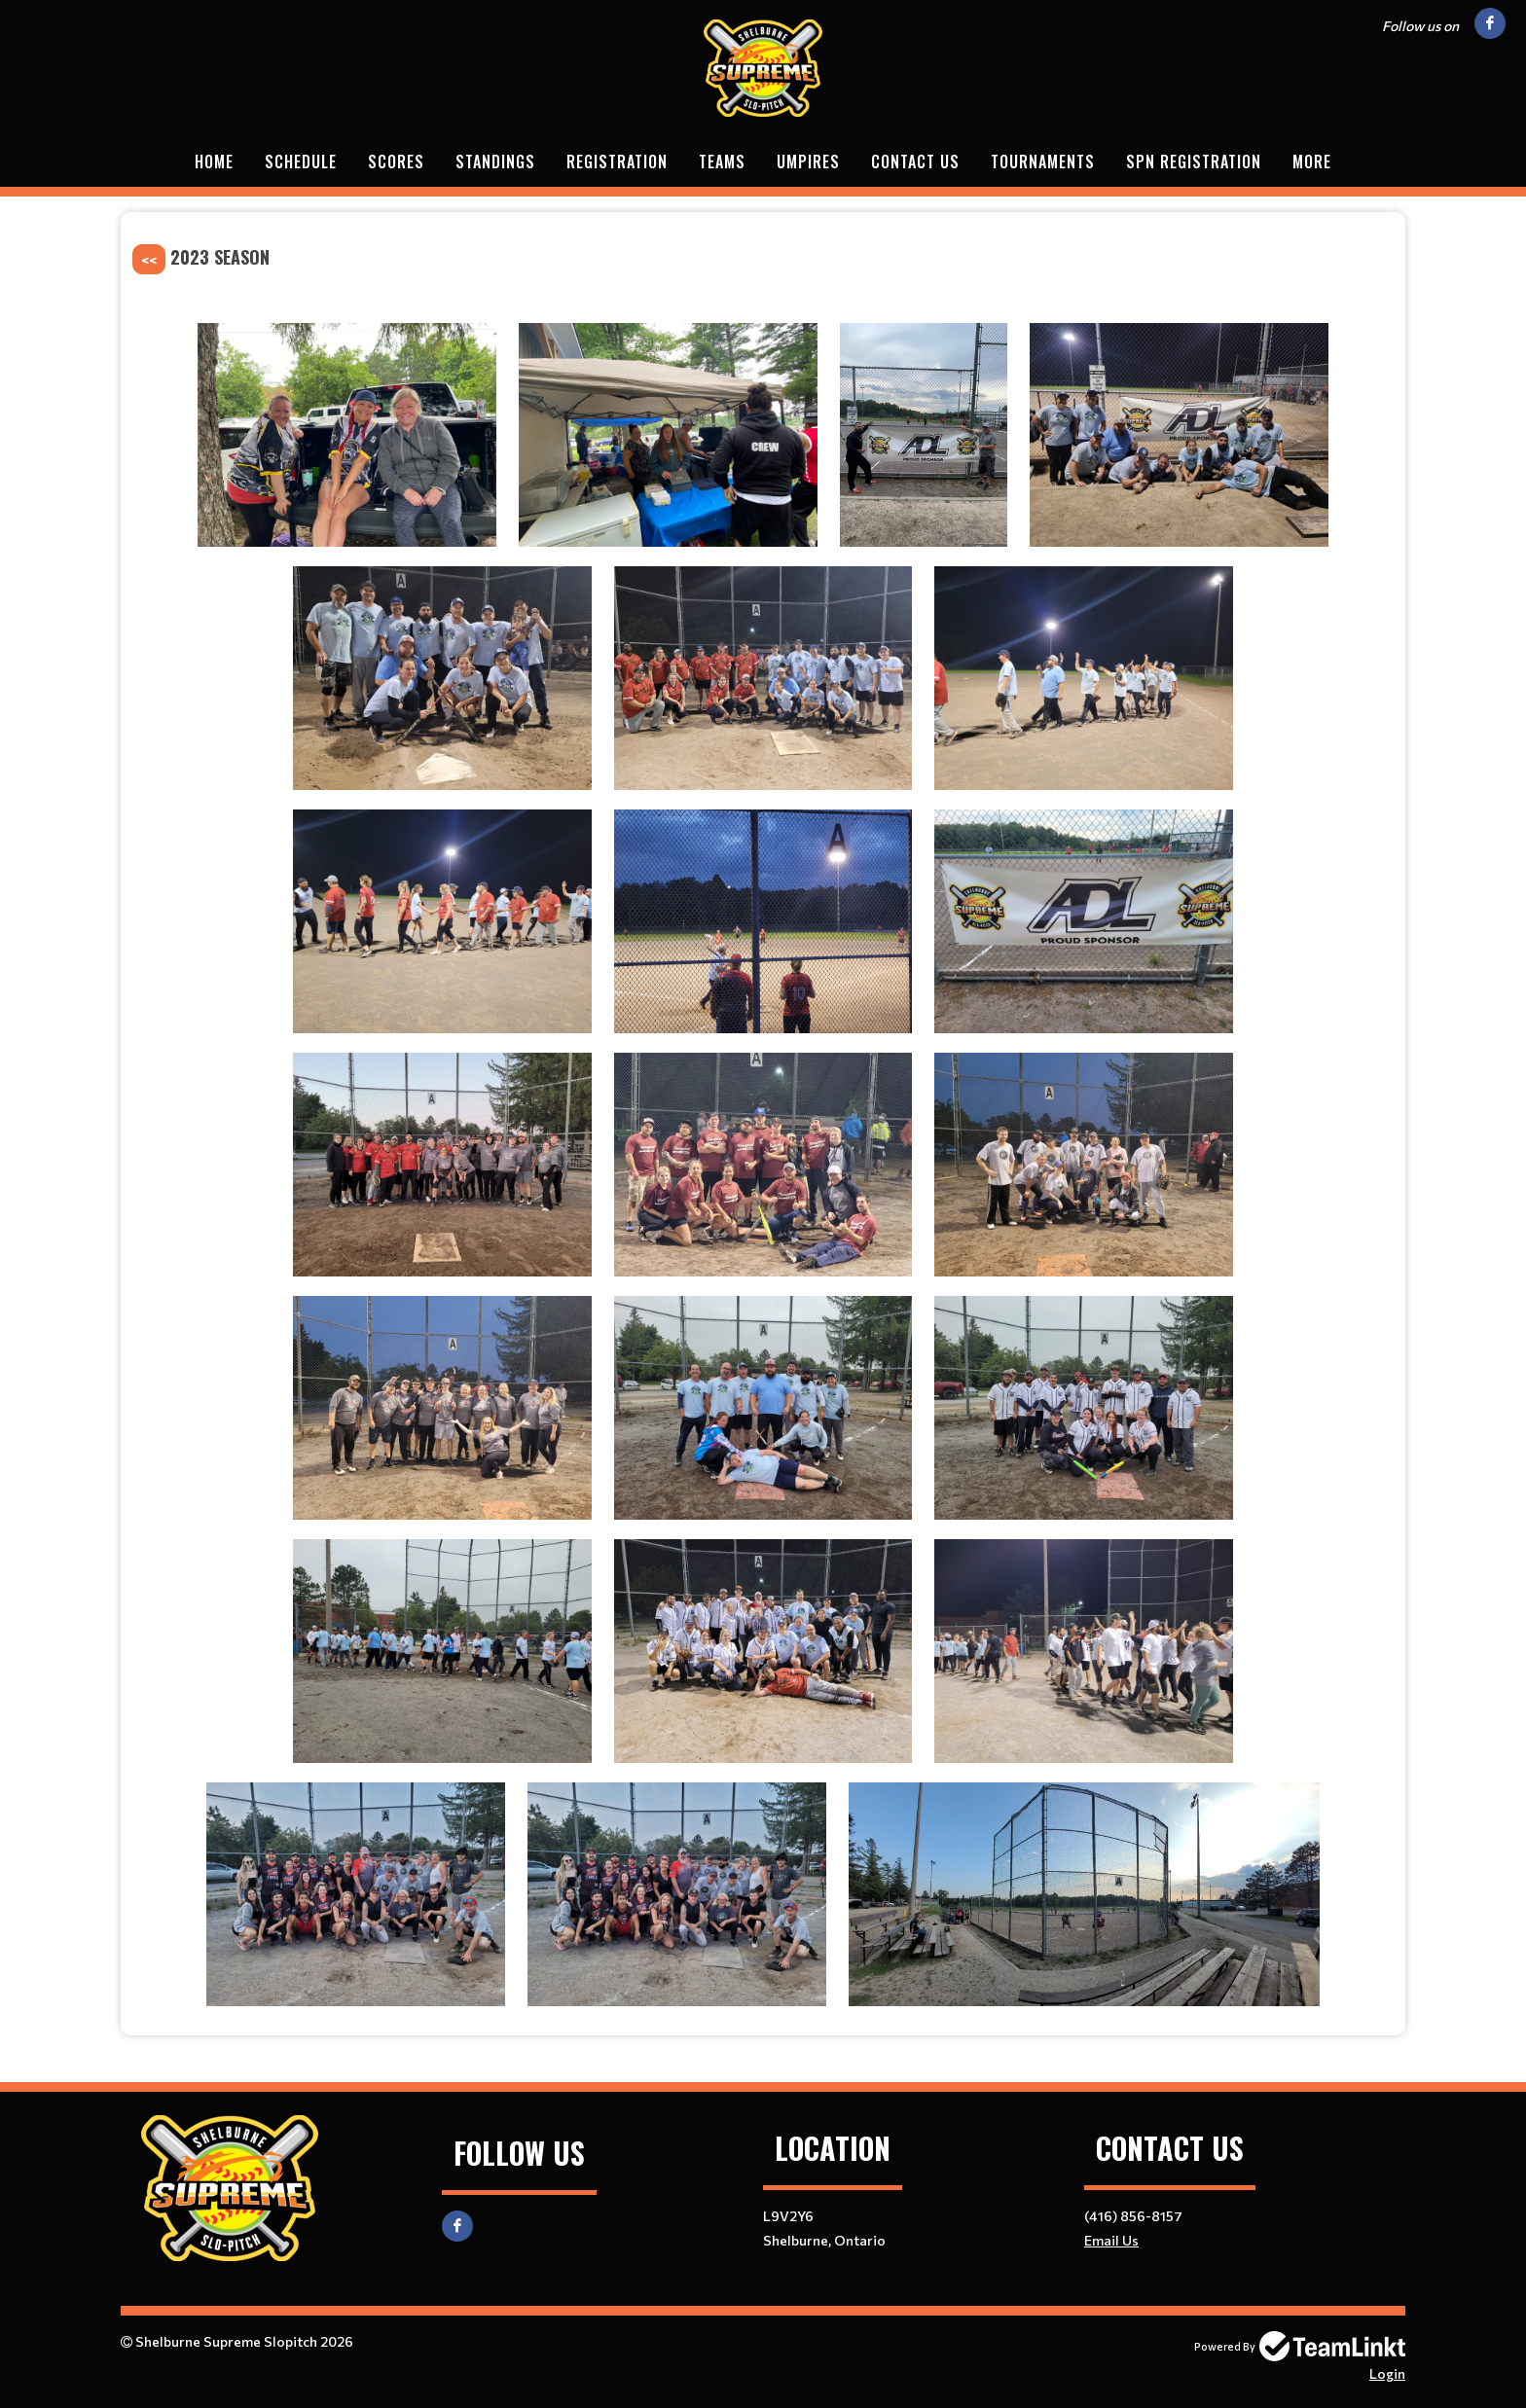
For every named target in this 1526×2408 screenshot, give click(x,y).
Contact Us (915, 161)
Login (1387, 2373)
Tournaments (1043, 161)
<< (149, 259)
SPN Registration (1193, 161)
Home (214, 161)
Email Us (1111, 2240)
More (1311, 161)
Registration (617, 161)
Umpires (808, 161)
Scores (396, 161)
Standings (495, 161)
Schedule (301, 161)
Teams (722, 161)
